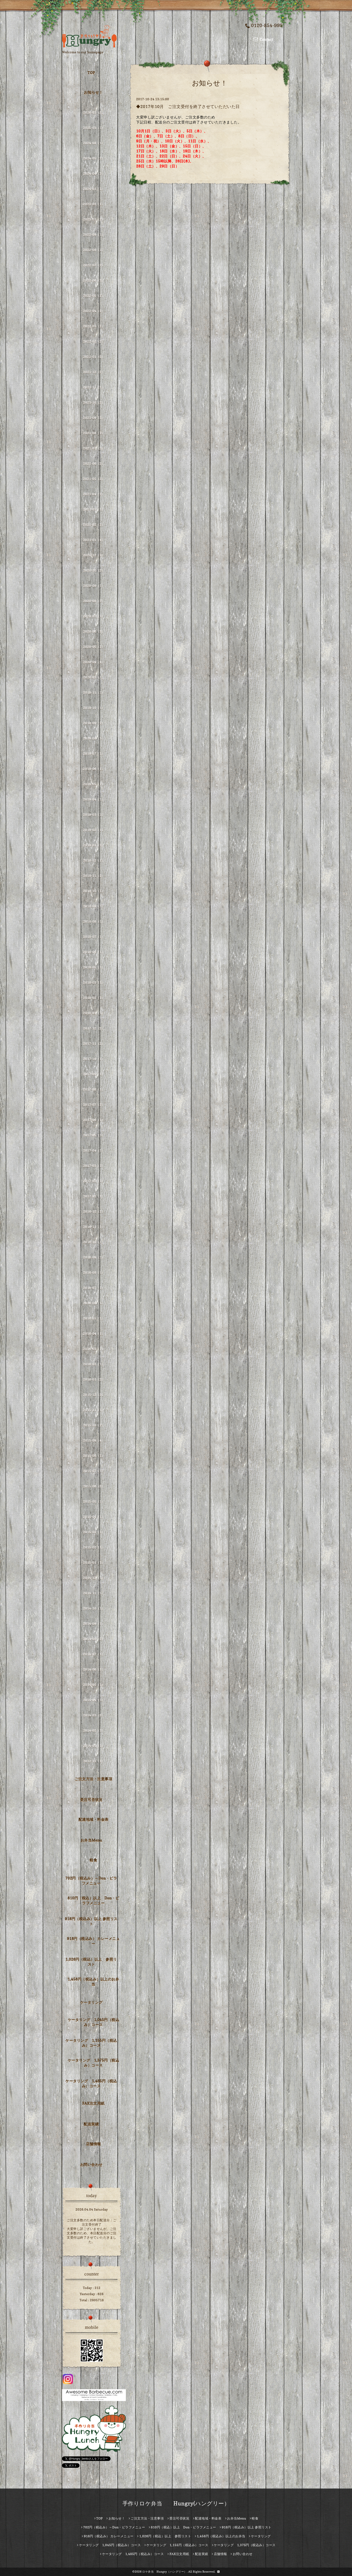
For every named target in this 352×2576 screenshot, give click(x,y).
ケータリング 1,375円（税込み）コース (93, 2062)
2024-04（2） (94, 173)
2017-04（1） (94, 1150)
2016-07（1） (94, 1288)
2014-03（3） (94, 1715)
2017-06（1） (94, 1120)
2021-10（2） (94, 402)
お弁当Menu (91, 1840)
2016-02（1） (94, 1364)
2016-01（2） (94, 1379)
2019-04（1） (94, 799)
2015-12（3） (94, 1395)
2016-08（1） (94, 1272)
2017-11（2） (94, 1043)
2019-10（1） (94, 708)
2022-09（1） (94, 234)
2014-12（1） (94, 1578)
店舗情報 (93, 2144)
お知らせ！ (93, 92)
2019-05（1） (94, 784)
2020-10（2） (94, 570)
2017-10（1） (94, 1059)
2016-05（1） (94, 1318)
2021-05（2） (94, 479)
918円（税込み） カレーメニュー (93, 1941)
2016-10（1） (94, 1242)
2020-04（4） (94, 662)
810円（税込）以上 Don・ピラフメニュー (93, 1900)
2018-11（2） (94, 876)
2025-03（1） (94, 128)
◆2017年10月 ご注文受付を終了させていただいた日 (188, 106)
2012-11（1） (94, 1761)
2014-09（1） (94, 1624)
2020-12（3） (94, 555)
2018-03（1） (94, 982)
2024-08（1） (94, 143)
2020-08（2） (94, 601)
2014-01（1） (94, 1746)
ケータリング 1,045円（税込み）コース (93, 2022)
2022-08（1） (94, 250)
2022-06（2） (94, 280)
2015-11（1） (94, 1410)
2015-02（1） (94, 1547)
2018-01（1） (94, 1013)
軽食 (93, 1860)
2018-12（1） (94, 860)
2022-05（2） (94, 296)
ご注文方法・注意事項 (93, 1779)
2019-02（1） (94, 830)
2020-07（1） (94, 616)
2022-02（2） (94, 341)
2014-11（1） (94, 1593)
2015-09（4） (94, 1440)
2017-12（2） (94, 1028)
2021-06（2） (94, 463)
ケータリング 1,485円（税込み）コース (91, 2083)
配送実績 (91, 2124)
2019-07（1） (94, 753)
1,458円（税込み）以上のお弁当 (93, 1981)
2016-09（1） (94, 1257)
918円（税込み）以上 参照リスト (91, 1921)
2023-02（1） (94, 204)
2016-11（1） (94, 1227)
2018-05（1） (94, 967)
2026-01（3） (94, 112)
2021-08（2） (94, 433)
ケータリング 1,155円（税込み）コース (91, 2043)
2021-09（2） (94, 418)
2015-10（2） (94, 1425)
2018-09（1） (94, 906)
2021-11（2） (94, 387)
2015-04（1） (94, 1517)
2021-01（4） (94, 540)
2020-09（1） (94, 586)
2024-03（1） (94, 189)
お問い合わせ (91, 2164)
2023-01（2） (94, 219)
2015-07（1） (94, 1471)
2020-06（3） (94, 631)
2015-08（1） (94, 1456)
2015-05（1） (94, 1501)
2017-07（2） (94, 1105)
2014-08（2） (94, 1639)
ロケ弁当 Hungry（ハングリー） (164, 2571)
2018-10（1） (94, 891)
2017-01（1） (94, 1196)
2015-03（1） (94, 1532)
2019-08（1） (94, 738)
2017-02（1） (94, 1181)
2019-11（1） (94, 692)
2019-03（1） (94, 815)
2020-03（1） (94, 677)
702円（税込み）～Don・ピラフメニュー (91, 1880)
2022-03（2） (94, 326)
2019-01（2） (94, 845)
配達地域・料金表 (93, 1819)
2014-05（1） (94, 1685)
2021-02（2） (94, 525)
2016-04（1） (94, 1334)
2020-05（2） (94, 647)
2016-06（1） (94, 1303)
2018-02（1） (94, 998)
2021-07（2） (94, 448)
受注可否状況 (91, 1799)
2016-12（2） (94, 1211)
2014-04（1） (94, 1700)
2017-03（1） (94, 1166)
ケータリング (91, 2002)
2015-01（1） (94, 1562)
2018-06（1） (94, 952)
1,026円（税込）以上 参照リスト (91, 1962)
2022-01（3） (94, 357)
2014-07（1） (94, 1654)
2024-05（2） (94, 158)
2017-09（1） (94, 1074)
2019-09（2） (94, 723)
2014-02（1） (94, 1730)
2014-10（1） (94, 1608)
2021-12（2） (94, 372)
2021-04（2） (94, 494)
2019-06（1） (94, 769)
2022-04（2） (94, 311)
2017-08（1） (94, 1089)
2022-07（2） (94, 265)
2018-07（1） (94, 937)
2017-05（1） (94, 1135)
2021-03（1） (94, 509)
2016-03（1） (94, 1349)
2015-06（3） (94, 1486)
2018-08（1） (94, 921)
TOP (91, 72)
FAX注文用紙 (93, 2103)
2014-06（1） (94, 1669)
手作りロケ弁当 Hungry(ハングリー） (176, 2503)
